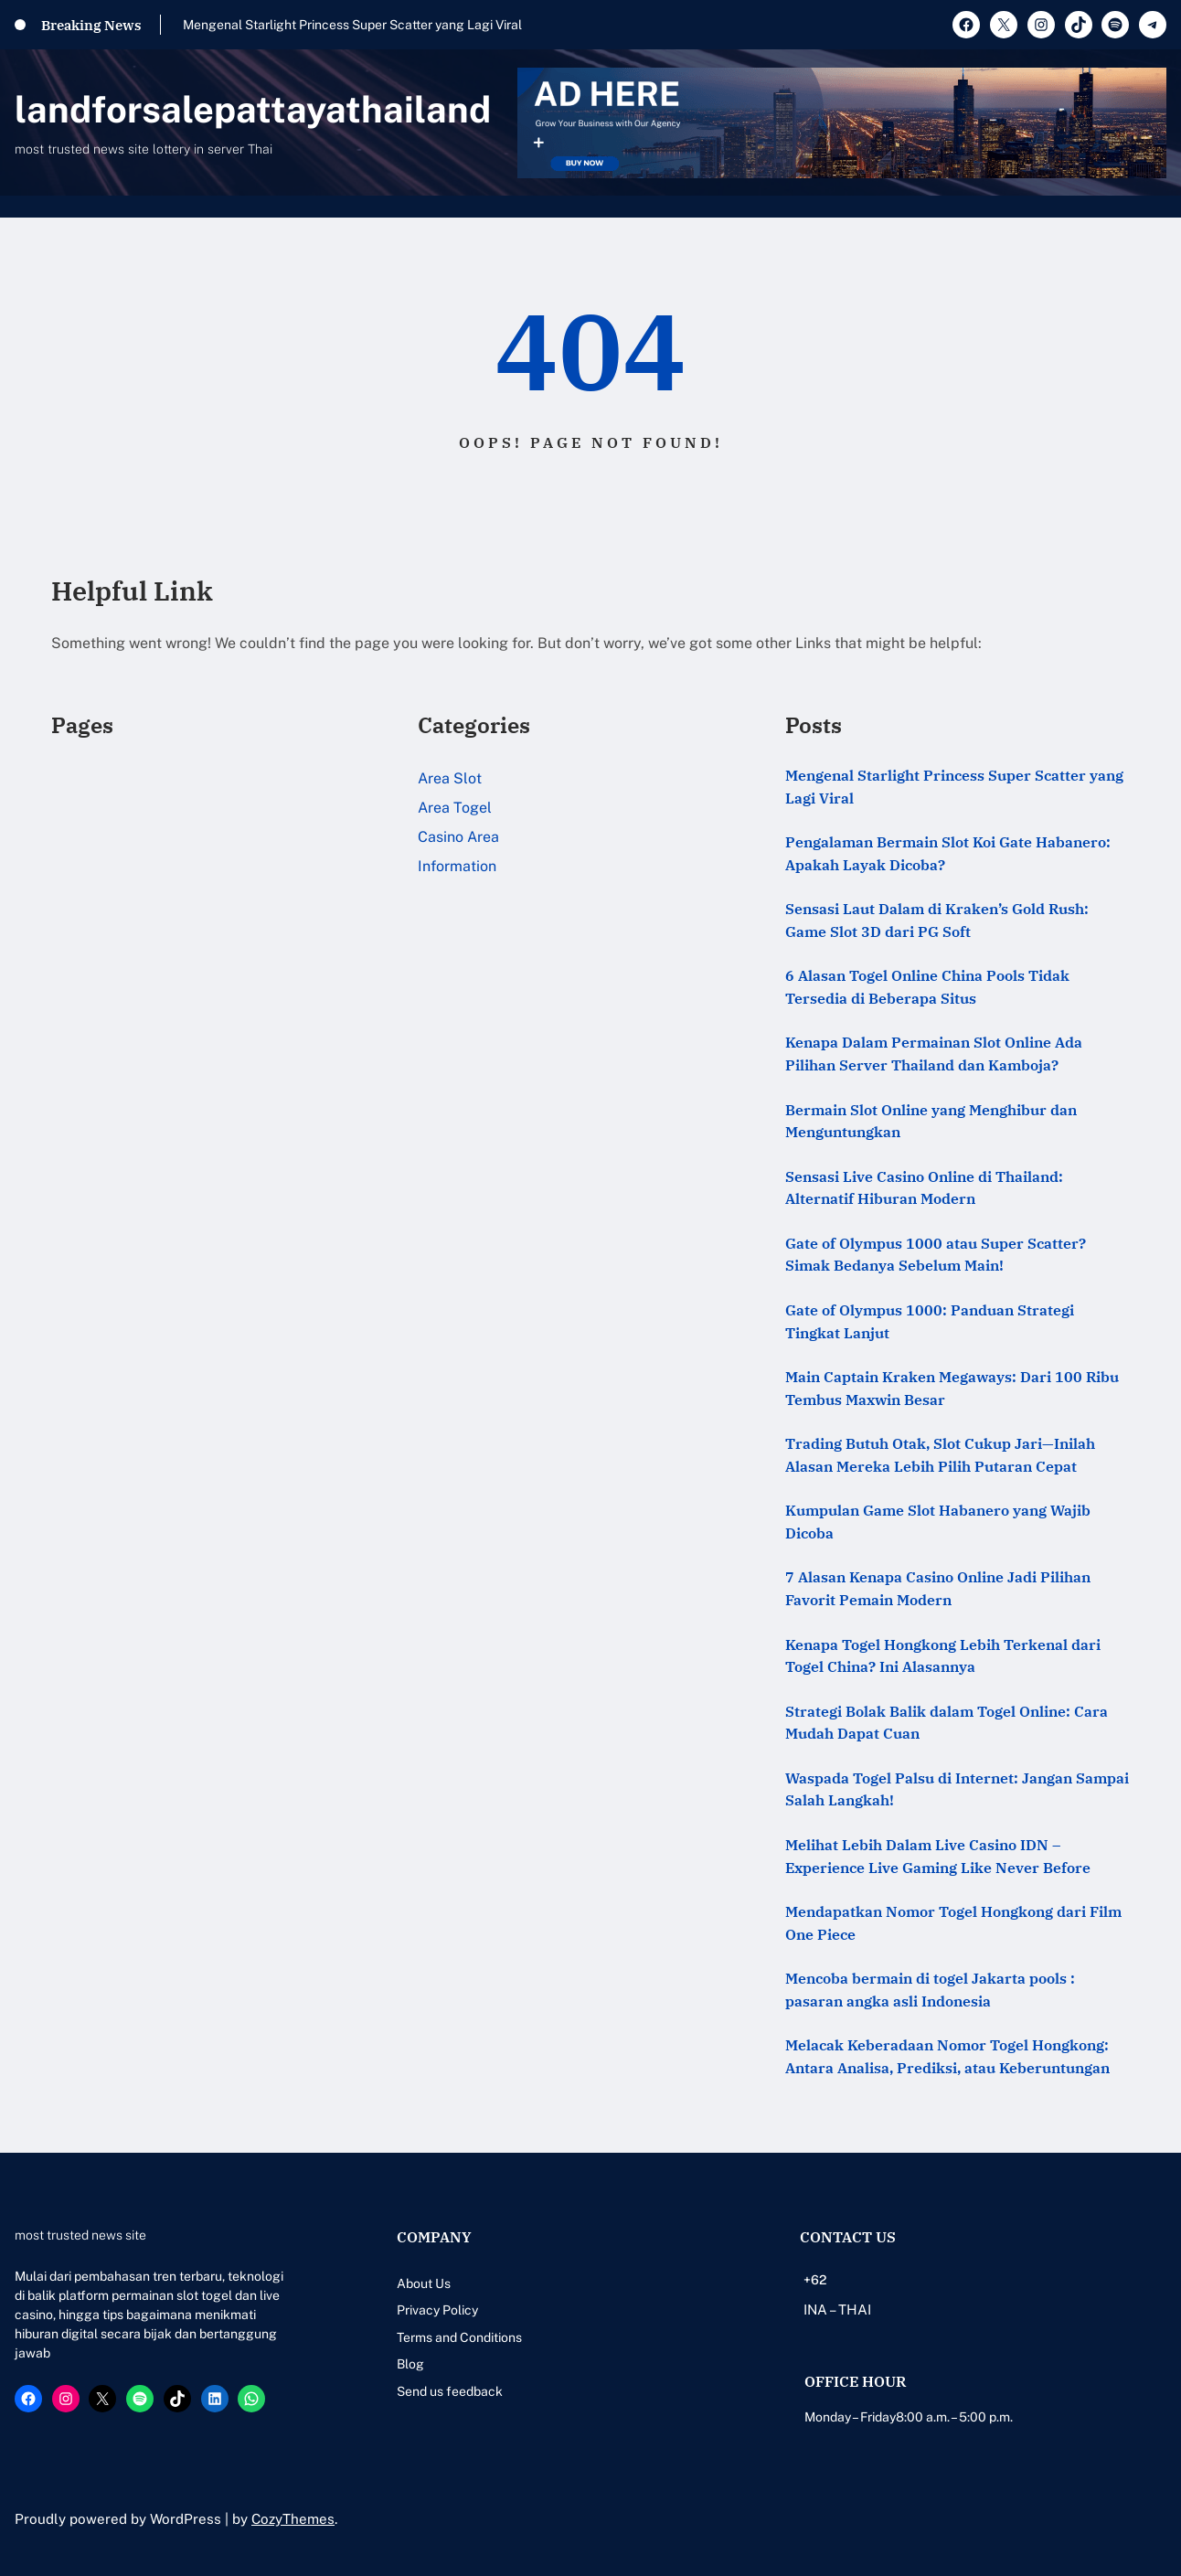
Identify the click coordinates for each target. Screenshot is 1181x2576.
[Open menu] (1155, 207)
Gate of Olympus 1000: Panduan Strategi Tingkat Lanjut (929, 1321)
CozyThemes (293, 2519)
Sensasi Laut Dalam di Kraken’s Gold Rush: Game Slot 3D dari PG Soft (937, 920)
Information (457, 866)
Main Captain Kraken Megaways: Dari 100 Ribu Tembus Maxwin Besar (952, 1388)
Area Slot (450, 778)
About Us (424, 2283)
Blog (410, 2364)
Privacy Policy (437, 2310)
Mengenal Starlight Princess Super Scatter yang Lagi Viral (352, 24)
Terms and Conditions (459, 2337)
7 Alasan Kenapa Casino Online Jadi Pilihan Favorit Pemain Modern (938, 1588)
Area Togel (455, 807)
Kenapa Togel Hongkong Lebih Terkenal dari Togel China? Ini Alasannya (943, 1655)
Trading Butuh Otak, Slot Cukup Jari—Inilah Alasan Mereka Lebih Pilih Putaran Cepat (940, 1454)
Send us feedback (450, 2391)
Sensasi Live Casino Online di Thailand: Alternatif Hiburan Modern (924, 1187)
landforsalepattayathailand (253, 109)
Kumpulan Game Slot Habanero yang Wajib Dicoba (938, 1521)
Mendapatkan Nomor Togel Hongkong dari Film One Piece (953, 1922)
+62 (814, 2280)
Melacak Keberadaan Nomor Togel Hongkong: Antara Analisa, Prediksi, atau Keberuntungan (947, 2056)
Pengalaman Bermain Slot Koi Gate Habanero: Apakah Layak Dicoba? (948, 853)
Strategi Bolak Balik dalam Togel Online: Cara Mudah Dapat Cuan (946, 1722)
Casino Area (458, 837)
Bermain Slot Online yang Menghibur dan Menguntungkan (931, 1121)
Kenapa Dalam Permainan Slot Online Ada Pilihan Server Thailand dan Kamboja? (933, 1053)
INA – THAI (837, 2309)
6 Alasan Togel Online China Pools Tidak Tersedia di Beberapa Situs (927, 986)
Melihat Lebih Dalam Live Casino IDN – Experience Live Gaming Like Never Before (938, 1856)
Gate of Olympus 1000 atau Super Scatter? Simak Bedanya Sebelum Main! (935, 1254)
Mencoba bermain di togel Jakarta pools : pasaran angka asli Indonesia (930, 1989)
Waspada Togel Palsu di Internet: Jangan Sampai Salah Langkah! (957, 1789)
